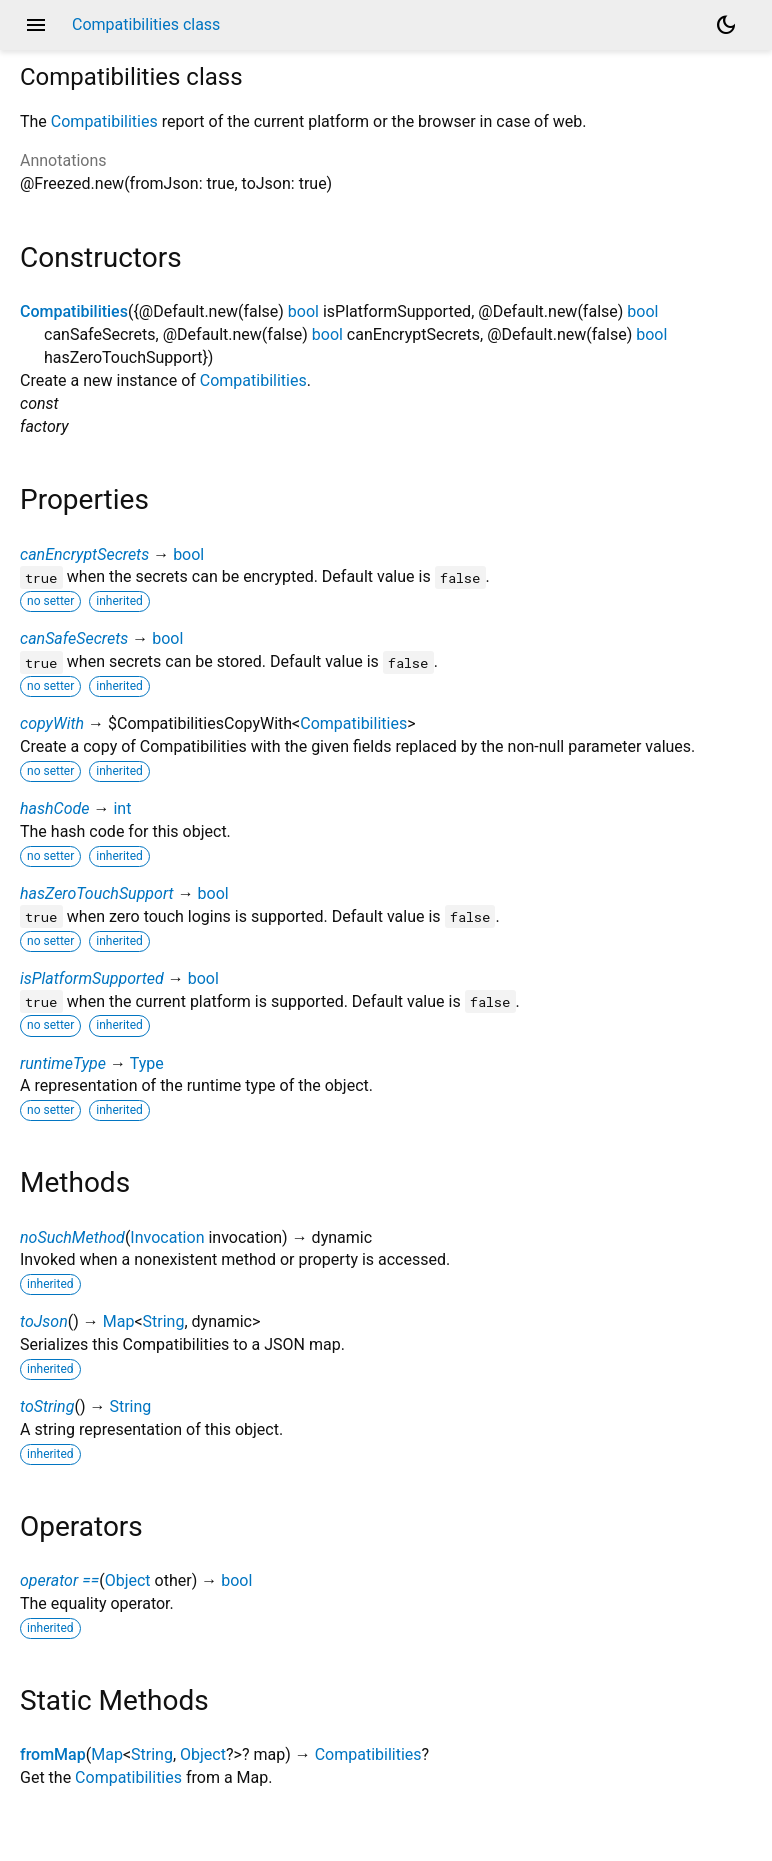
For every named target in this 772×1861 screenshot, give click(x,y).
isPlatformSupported (92, 978)
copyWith (52, 723)
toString (47, 1406)
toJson (44, 1321)
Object (128, 1580)
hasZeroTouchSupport (97, 893)
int (122, 808)
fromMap (53, 1754)
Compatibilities (104, 121)
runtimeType (63, 1063)
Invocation (167, 1237)
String (164, 1321)
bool (303, 311)
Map (119, 1321)
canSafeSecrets (74, 638)
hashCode (54, 808)
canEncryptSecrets (84, 554)
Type (147, 1063)
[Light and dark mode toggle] (726, 25)
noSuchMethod (72, 1237)
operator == (59, 1580)
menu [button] (36, 25)
